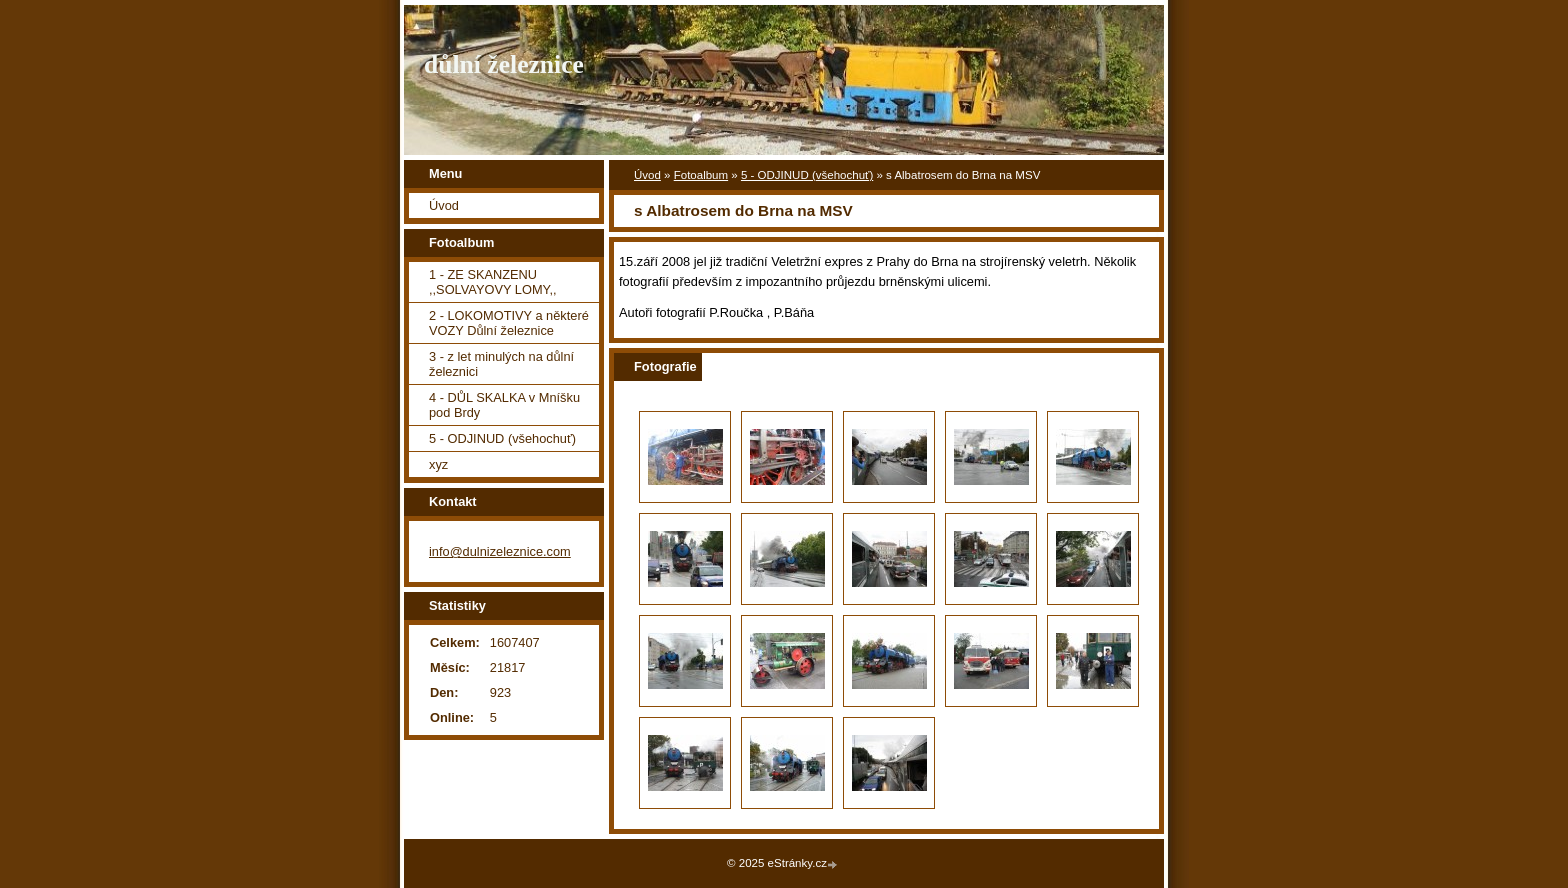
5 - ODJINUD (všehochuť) (807, 175)
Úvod (647, 175)
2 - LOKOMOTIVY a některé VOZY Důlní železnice (509, 323)
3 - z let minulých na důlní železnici (501, 364)
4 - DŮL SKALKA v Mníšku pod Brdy (504, 405)
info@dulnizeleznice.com (500, 551)
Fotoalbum (701, 175)
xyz (438, 464)
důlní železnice (504, 64)
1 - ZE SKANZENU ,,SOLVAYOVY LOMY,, (493, 282)
